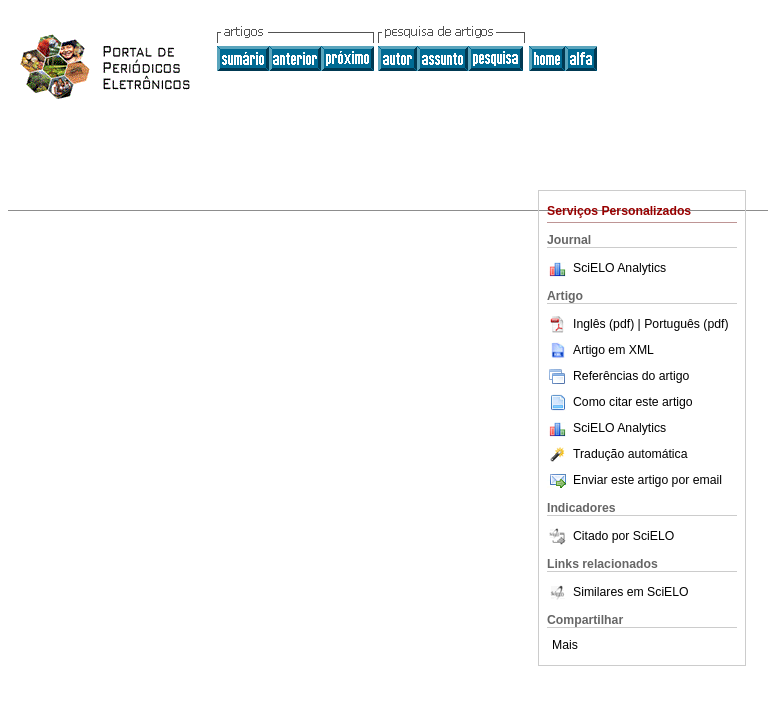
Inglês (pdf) (592, 324)
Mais (565, 645)
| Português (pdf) (683, 324)
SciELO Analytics (619, 268)
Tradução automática (617, 454)
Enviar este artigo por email (634, 480)
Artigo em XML (600, 350)
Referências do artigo (618, 376)
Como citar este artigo (633, 402)
